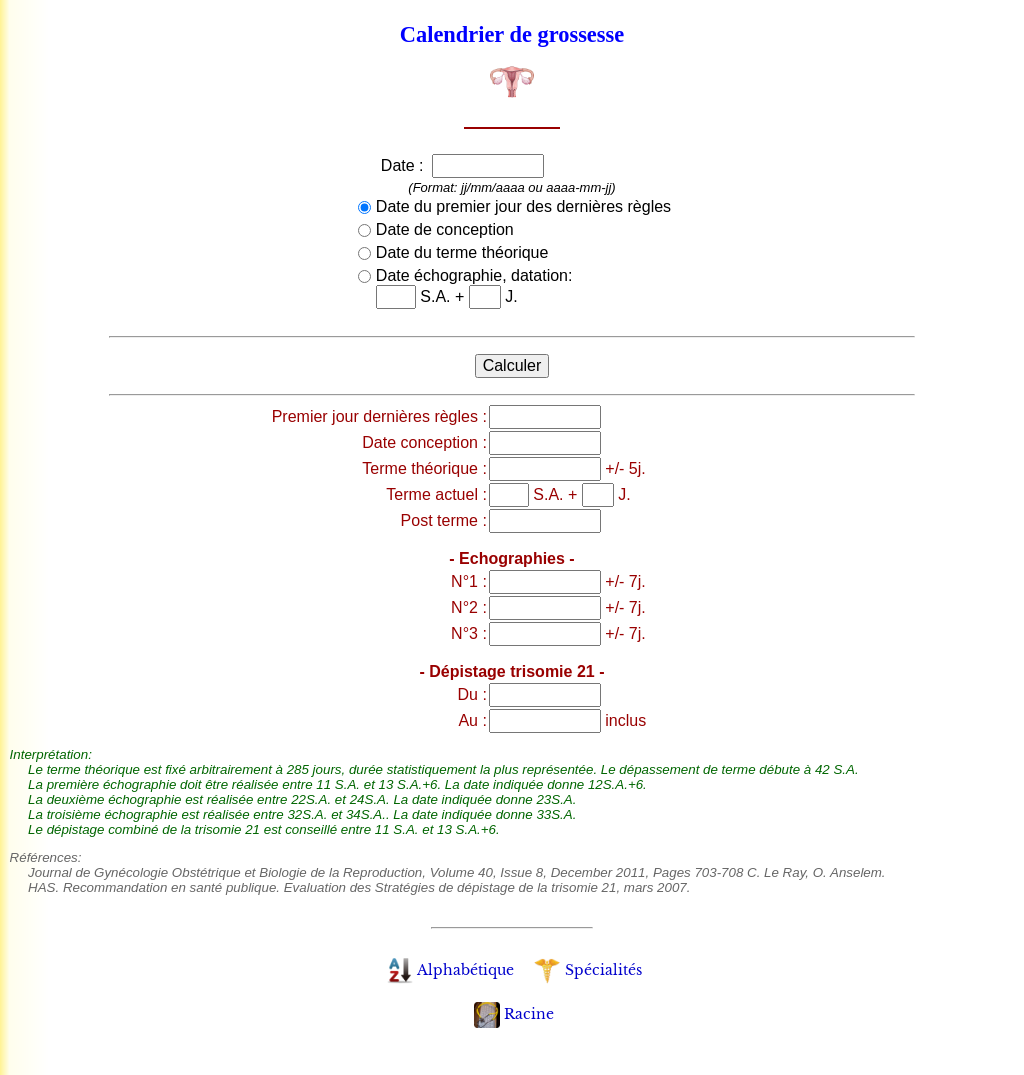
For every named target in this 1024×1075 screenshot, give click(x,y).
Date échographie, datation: (474, 275)
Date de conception (445, 229)
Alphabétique (450, 970)
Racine (514, 1014)
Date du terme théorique (462, 252)
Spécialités (587, 970)
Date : (404, 165)
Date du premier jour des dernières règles (523, 206)
